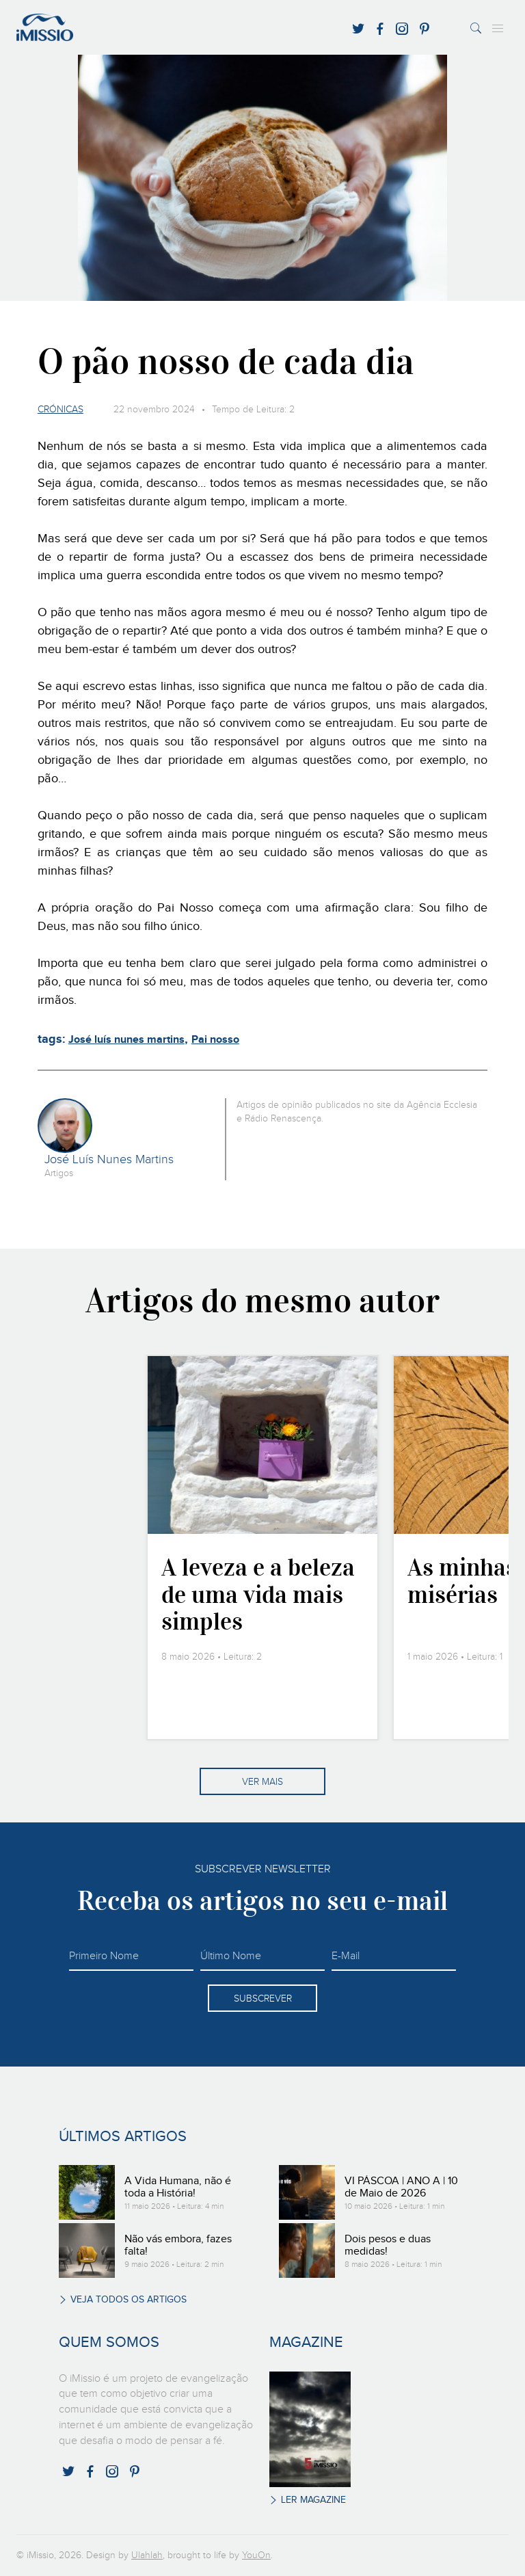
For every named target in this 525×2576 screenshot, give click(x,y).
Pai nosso (215, 1039)
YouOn (256, 2555)
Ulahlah (147, 2555)
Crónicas (60, 409)
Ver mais (262, 1782)
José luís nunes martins (126, 1039)
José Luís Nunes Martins (109, 1160)
